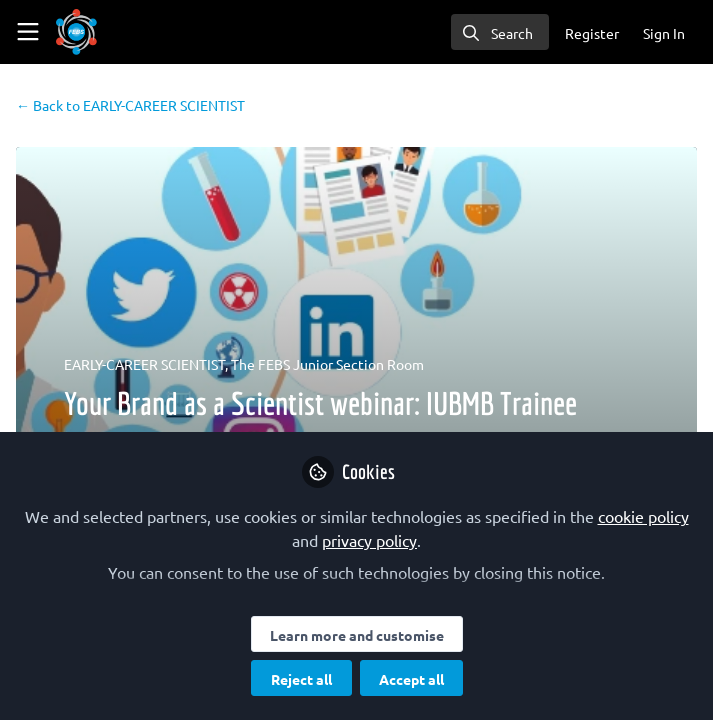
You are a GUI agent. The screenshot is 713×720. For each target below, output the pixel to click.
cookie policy (643, 516)
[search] (500, 32)
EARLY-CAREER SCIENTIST (130, 105)
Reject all (301, 679)
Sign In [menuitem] (664, 33)
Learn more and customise (357, 635)
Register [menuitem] (592, 33)
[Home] (76, 32)
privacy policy (369, 540)
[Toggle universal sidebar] (28, 32)
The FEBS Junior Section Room (327, 364)
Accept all (411, 679)
